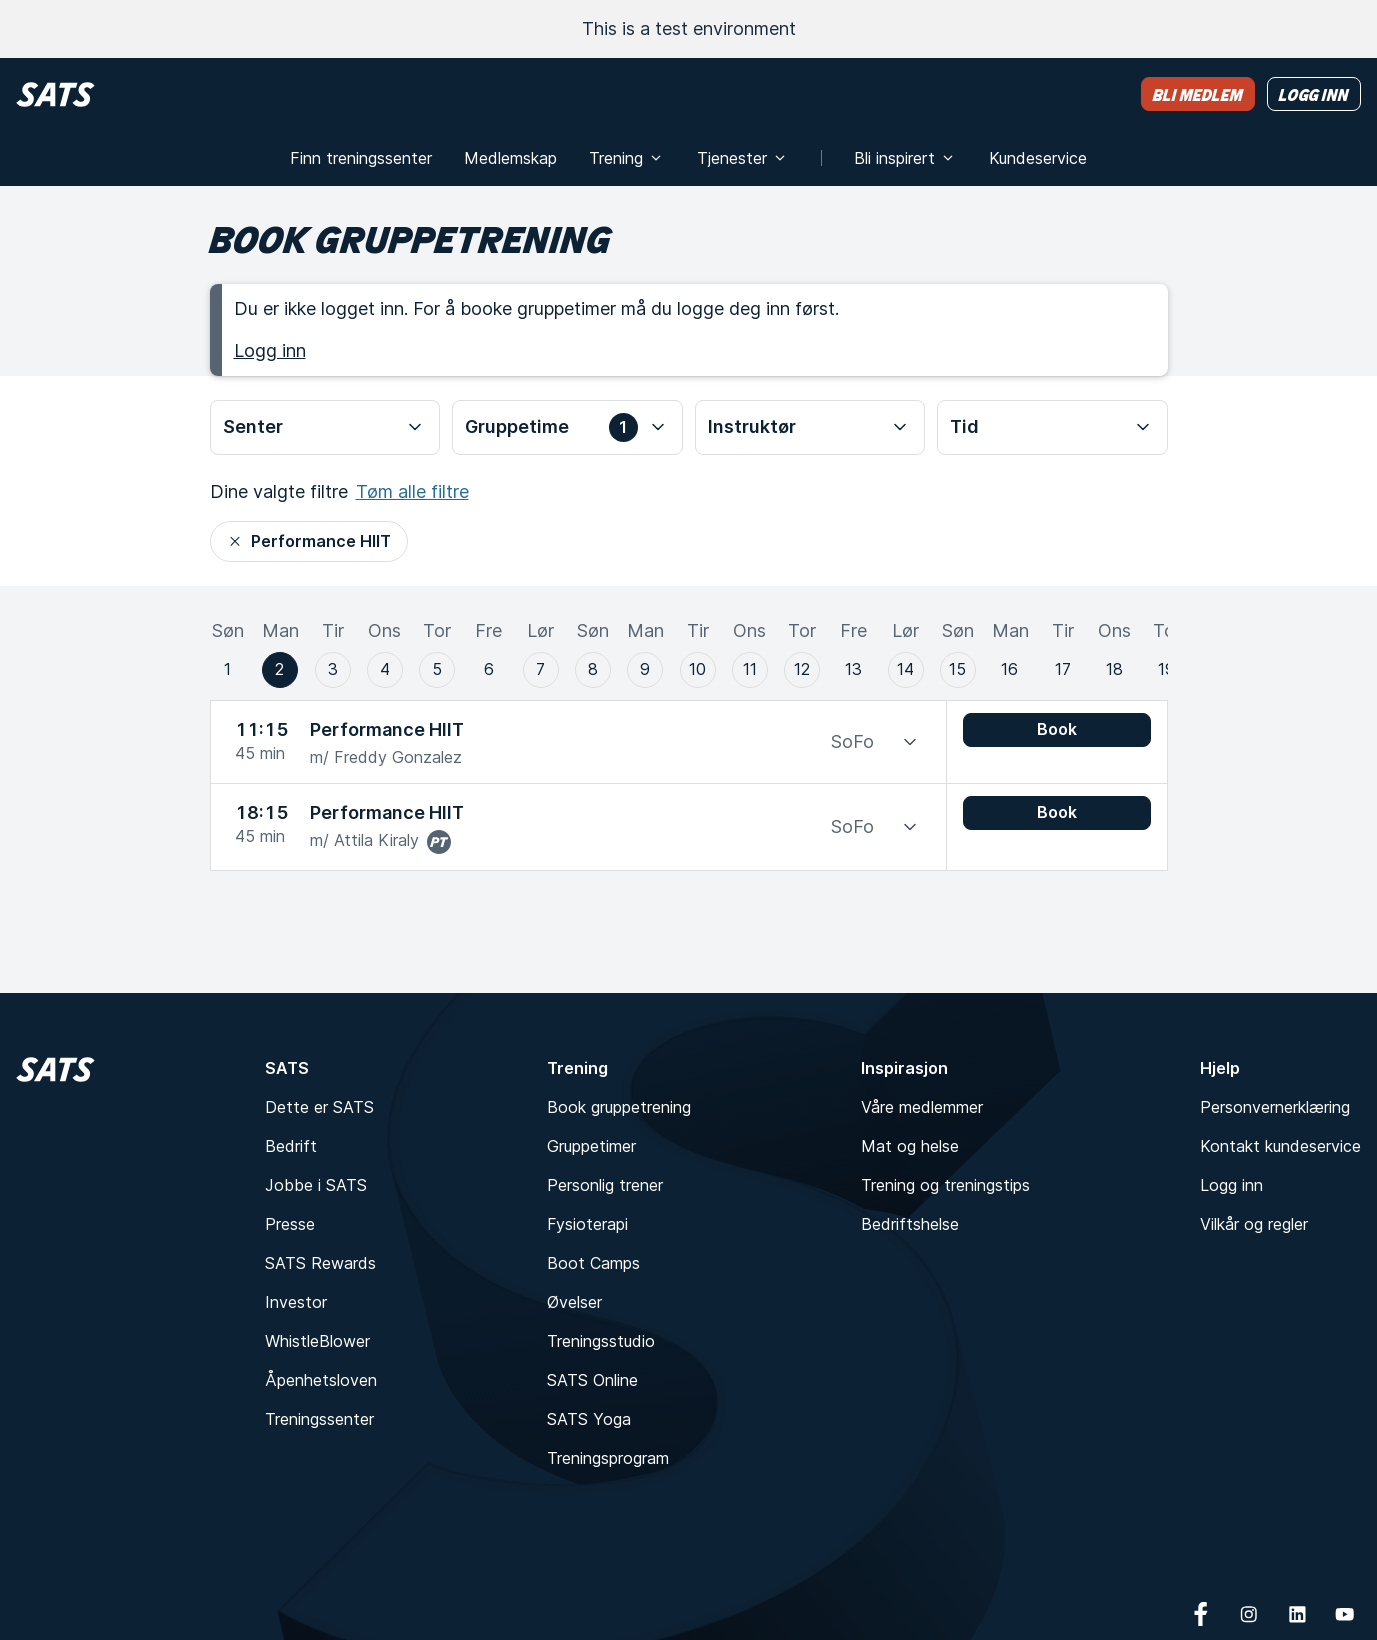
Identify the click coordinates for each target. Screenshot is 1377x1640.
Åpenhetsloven (321, 1380)
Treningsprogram (608, 1458)
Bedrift (291, 1146)
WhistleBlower (317, 1341)
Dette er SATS (319, 1107)
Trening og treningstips (945, 1185)
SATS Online (592, 1380)
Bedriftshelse (910, 1224)
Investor (296, 1302)
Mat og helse (910, 1146)
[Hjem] (55, 94)
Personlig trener (605, 1185)
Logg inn (270, 350)
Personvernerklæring (1275, 1107)
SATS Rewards (320, 1263)
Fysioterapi (587, 1224)
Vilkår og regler (1254, 1224)
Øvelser (574, 1302)
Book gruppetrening (619, 1107)
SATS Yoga (589, 1419)
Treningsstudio (601, 1341)
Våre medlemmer (922, 1107)
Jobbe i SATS (316, 1185)
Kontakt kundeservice (1280, 1146)
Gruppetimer (591, 1146)
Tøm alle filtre (412, 491)
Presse (290, 1224)
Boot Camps (593, 1263)
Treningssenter (319, 1419)
